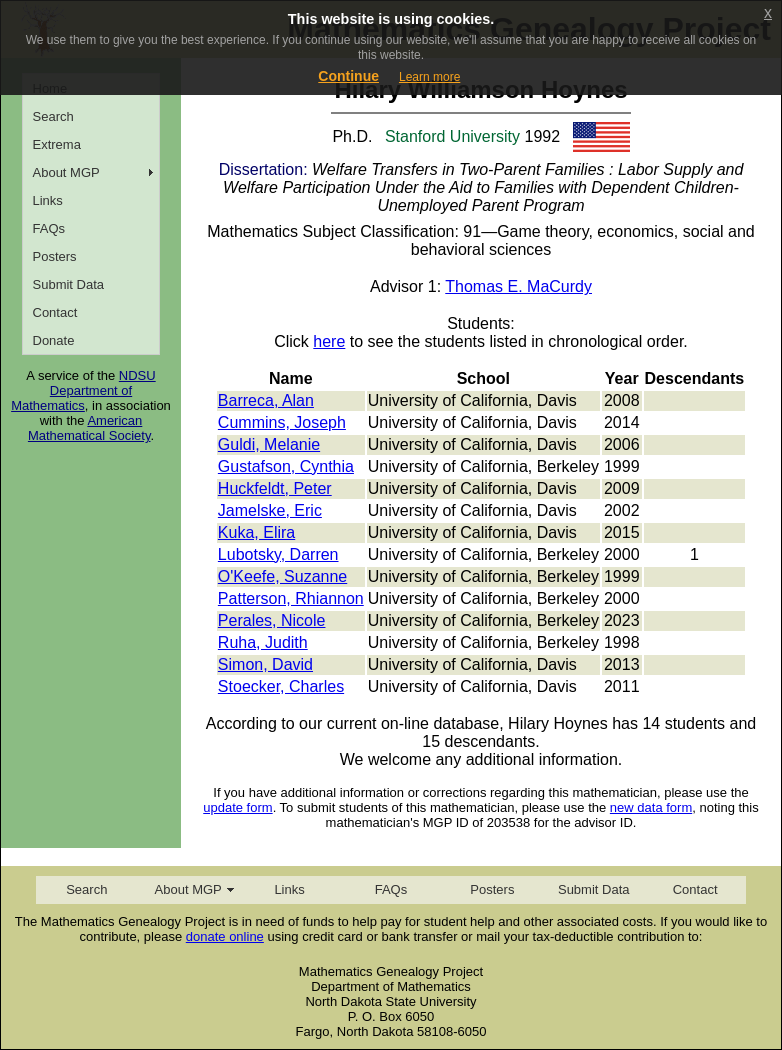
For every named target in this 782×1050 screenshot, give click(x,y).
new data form (651, 807)
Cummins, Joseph (282, 422)
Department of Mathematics (71, 398)
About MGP (66, 172)
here (329, 341)
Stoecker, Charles (281, 686)
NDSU (137, 375)
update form (237, 807)
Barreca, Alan (266, 400)
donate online (225, 936)
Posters (55, 256)
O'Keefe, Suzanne (282, 576)
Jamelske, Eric (270, 510)
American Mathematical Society (89, 428)
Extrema (57, 144)
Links (48, 200)
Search (53, 116)
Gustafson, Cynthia (286, 466)
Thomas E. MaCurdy (518, 286)
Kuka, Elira (256, 532)
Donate (54, 340)
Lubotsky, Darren (278, 554)
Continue (348, 76)
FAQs (49, 228)
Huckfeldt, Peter (275, 488)
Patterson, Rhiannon (291, 598)
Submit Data (69, 284)
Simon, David (265, 664)
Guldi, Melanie (269, 444)
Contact (55, 312)
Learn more (429, 77)
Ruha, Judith (263, 642)
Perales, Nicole (272, 620)
